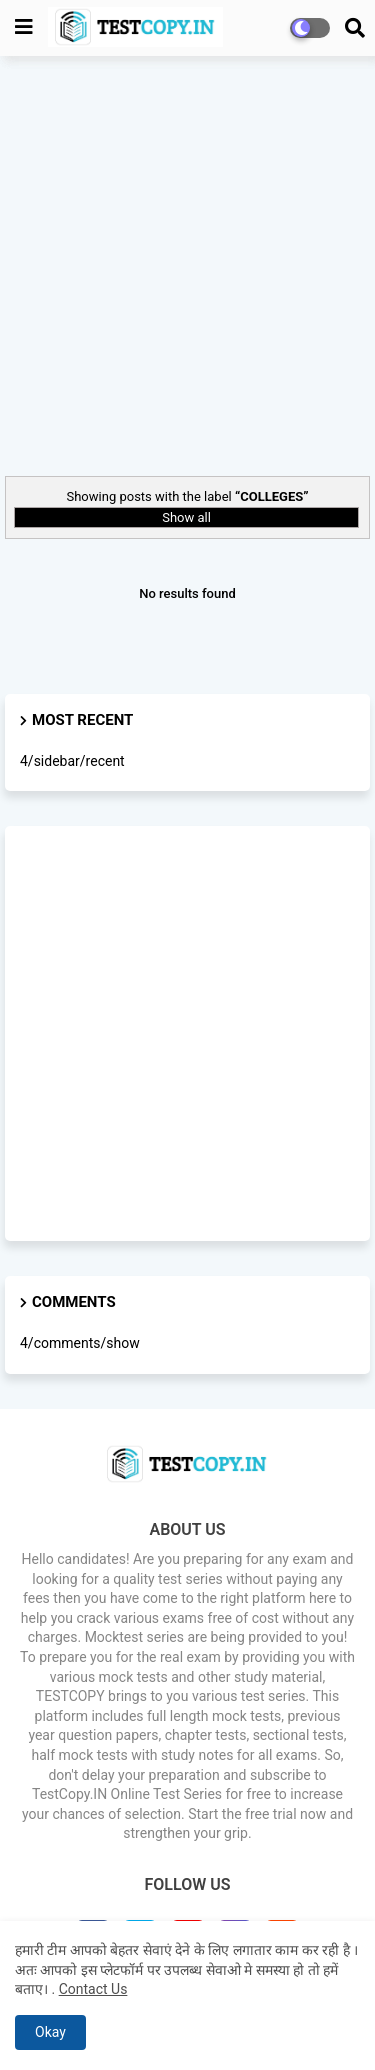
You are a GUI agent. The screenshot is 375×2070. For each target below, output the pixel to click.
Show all (186, 517)
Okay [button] (50, 2032)
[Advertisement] (187, 263)
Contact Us (93, 1989)
